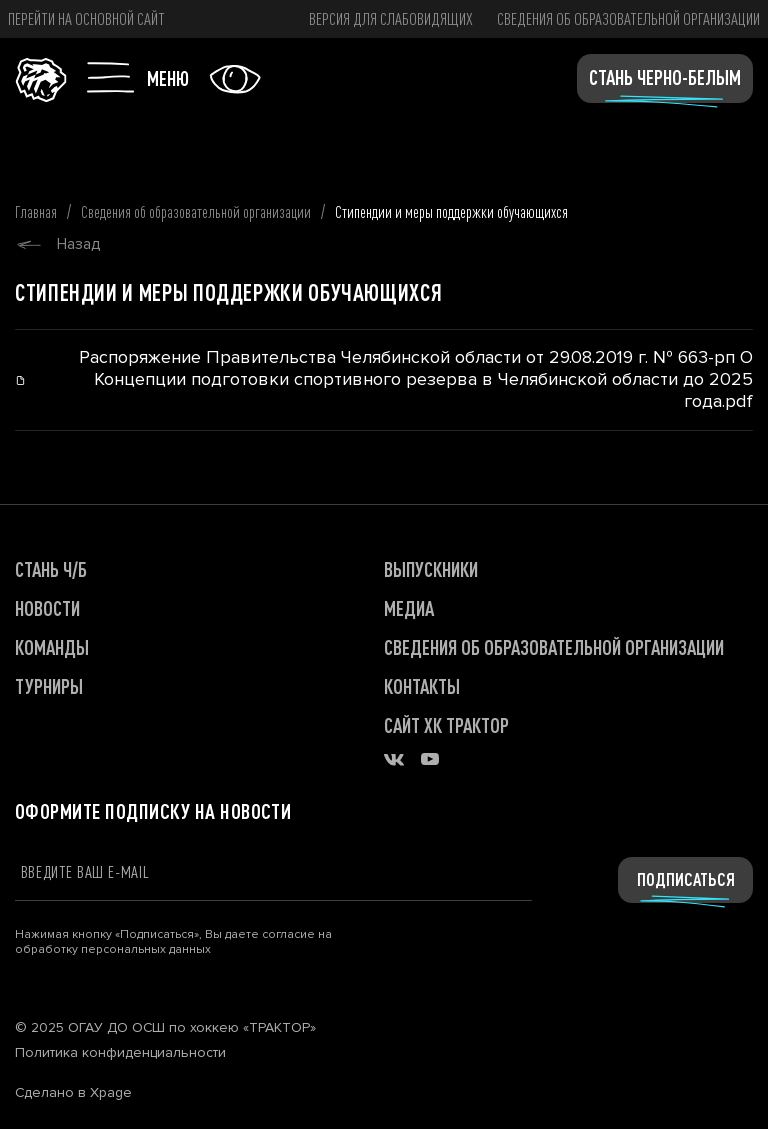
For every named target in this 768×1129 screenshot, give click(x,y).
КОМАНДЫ (52, 647)
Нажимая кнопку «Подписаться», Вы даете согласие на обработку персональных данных (173, 942)
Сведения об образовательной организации (628, 18)
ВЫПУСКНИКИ (431, 569)
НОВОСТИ (47, 608)
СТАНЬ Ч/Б (51, 569)
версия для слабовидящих (391, 18)
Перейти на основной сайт (86, 18)
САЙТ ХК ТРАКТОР (446, 725)
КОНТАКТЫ (422, 686)
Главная (36, 211)
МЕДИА (409, 608)
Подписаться (686, 879)
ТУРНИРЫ (49, 686)
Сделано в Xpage (73, 1092)
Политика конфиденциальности (120, 1053)
